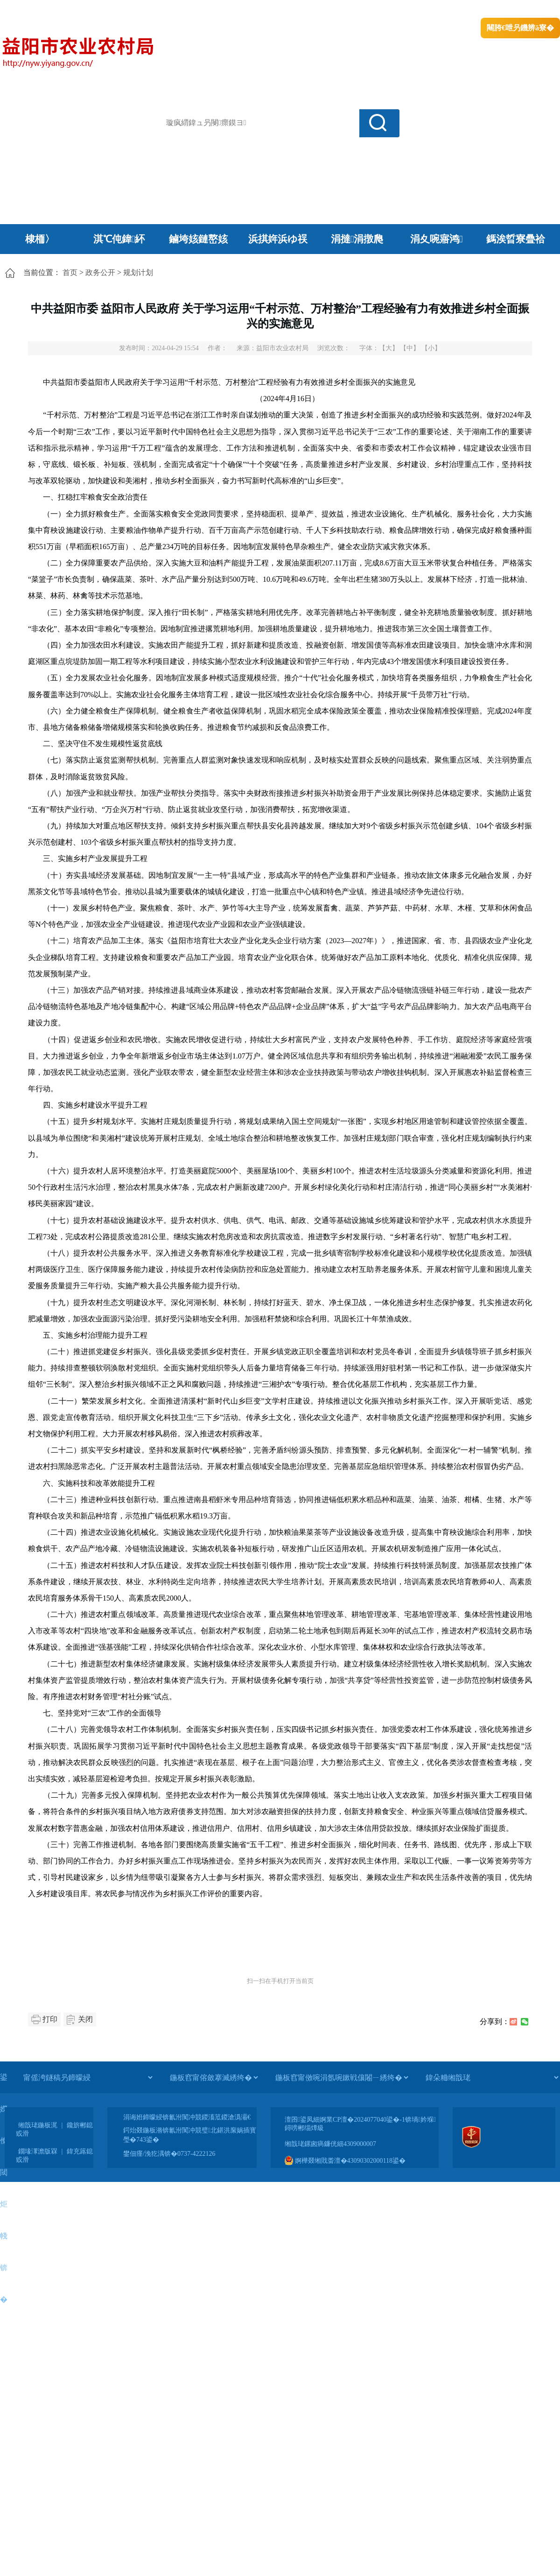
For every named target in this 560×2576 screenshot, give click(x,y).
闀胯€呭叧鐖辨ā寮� (520, 28)
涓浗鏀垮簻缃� (26, 9)
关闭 (85, 2019)
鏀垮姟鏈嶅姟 (198, 239)
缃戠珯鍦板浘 (37, 2125)
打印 (49, 2019)
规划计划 (138, 272)
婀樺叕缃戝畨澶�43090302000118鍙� (345, 2160)
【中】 (410, 348)
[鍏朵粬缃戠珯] (492, 2077)
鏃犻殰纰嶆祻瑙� (531, 9)
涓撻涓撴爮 (357, 239)
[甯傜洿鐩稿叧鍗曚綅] (87, 2077)
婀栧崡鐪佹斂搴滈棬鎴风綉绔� (105, 9)
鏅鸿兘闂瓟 (478, 9)
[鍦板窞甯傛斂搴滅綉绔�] (213, 2077)
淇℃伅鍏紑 (119, 239)
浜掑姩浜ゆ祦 (278, 239)
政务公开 (100, 272)
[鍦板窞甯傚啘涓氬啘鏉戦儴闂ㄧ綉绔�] (341, 2077)
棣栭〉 (40, 239)
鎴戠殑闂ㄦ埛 (400, 9)
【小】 (431, 348)
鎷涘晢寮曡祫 (515, 239)
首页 (70, 272)
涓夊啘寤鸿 (436, 239)
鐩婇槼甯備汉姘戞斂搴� (196, 9)
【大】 (389, 348)
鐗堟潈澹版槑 (37, 2151)
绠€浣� (440, 9)
